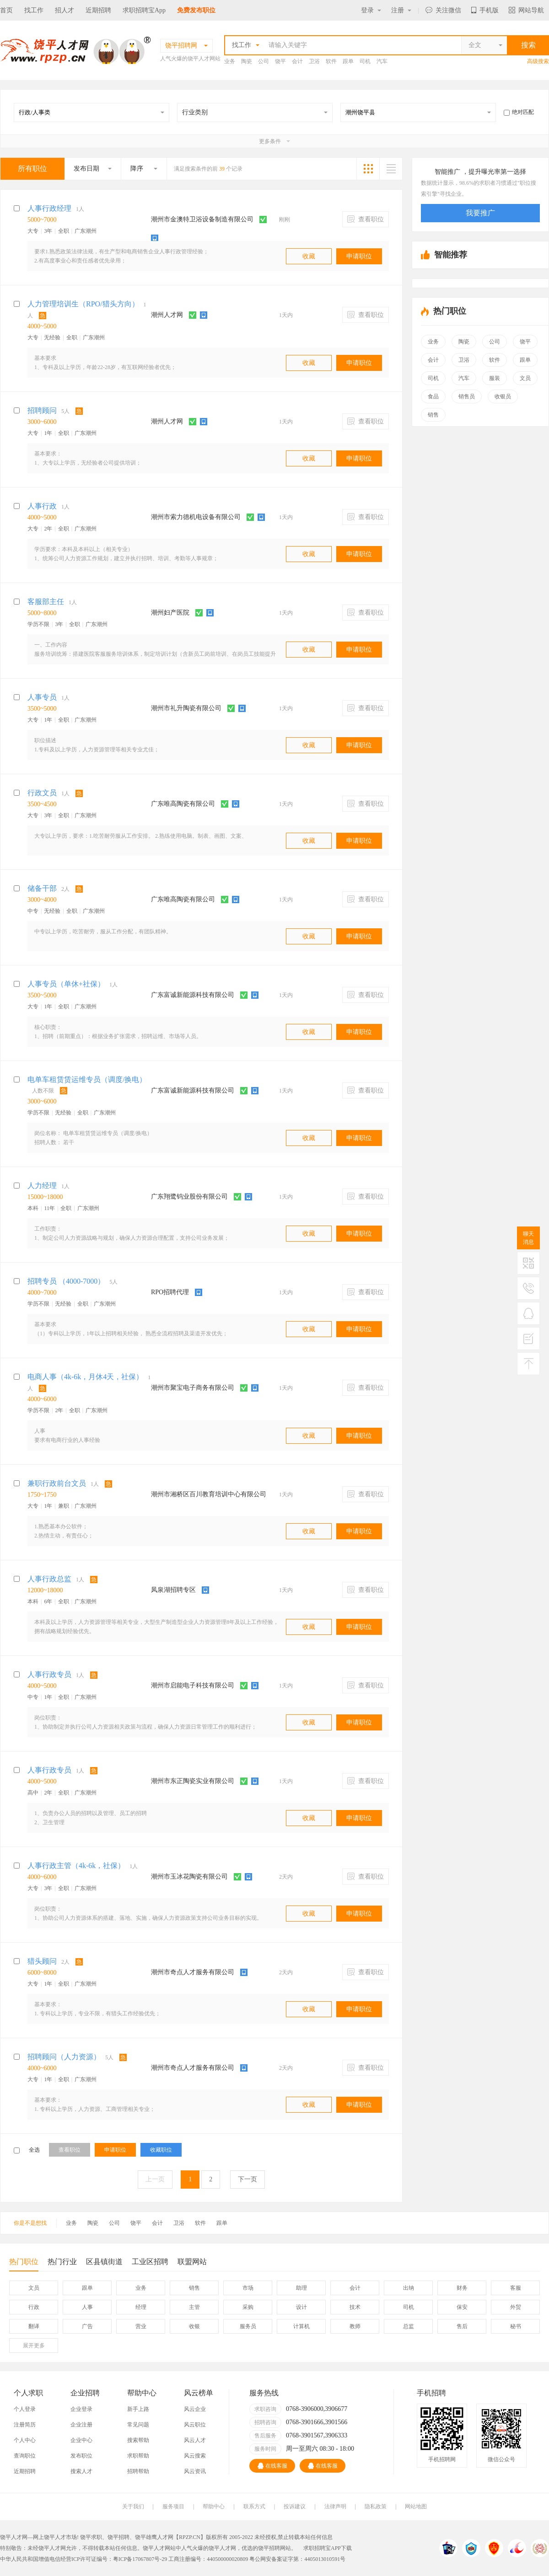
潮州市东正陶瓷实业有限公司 (192, 1781)
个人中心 (25, 2440)
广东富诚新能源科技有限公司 (192, 994)
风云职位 (195, 2424)
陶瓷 (246, 61)
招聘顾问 (42, 410)
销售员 (466, 396)
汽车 (382, 61)
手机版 (485, 10)
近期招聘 (98, 10)
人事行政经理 (49, 208)
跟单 (348, 61)
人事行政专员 (49, 1674)
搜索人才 (81, 2471)
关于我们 (133, 2506)
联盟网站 (192, 2261)
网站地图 (416, 2506)
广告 (87, 2326)
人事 (87, 2307)
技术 (355, 2307)
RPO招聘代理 (170, 1292)
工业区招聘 (150, 2261)
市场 (247, 2288)
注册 (401, 10)
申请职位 (359, 256)
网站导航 (526, 10)
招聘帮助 (138, 2471)
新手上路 (138, 2409)
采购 (247, 2307)
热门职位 (23, 2264)
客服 (515, 2288)
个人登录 (25, 2409)
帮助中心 (214, 2506)
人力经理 (42, 1185)
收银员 (503, 396)
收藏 (308, 256)
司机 (365, 61)
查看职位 (365, 219)
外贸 (515, 2307)
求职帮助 (138, 2456)
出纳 (408, 2288)
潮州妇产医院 (170, 612)
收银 (194, 2326)
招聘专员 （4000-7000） (66, 1281)
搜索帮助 (138, 2440)
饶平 (280, 61)
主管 (194, 2307)
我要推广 (480, 213)
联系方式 (254, 2506)
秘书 (515, 2326)
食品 (433, 396)
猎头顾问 (42, 1961)
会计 (297, 61)
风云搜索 (195, 2456)
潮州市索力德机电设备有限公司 (196, 517)
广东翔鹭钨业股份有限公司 (189, 1196)
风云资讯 (195, 2471)
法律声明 (335, 2506)
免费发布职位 (196, 10)
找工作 (33, 10)
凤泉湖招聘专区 (173, 1589)
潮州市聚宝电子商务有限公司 (192, 1387)
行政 (33, 2307)
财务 (462, 2288)
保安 (462, 2307)
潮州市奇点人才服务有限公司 (192, 1972)
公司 (263, 61)
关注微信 (443, 10)
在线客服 (272, 2466)
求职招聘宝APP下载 (327, 2548)
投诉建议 (295, 2506)
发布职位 (81, 2456)
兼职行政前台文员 (56, 1483)
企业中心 (81, 2440)
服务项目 (173, 2506)
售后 (462, 2326)
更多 (34, 2345)
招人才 (64, 10)
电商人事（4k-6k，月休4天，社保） (85, 1377)
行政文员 (42, 793)
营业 (140, 2326)
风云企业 (195, 2409)
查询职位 (25, 2456)
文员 (525, 378)
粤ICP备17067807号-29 (140, 2559)
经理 (140, 2307)
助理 (301, 2288)
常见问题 (138, 2424)
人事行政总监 (49, 1579)
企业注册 (81, 2424)
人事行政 (42, 506)
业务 (229, 61)
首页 (6, 10)
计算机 (301, 2326)
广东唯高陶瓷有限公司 (183, 803)
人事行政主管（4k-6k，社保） (76, 1865)
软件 (331, 61)
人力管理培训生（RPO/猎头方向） (83, 304)
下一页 (247, 2179)
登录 (371, 10)
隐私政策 (376, 2506)
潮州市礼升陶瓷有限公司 (186, 708)
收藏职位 (161, 2150)
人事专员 (42, 697)
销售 (433, 415)
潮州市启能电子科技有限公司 (192, 1685)
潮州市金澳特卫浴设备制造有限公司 (202, 219)
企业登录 (81, 2409)
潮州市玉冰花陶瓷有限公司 (189, 1876)
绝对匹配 (519, 112)
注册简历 (25, 2424)
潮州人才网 (167, 314)
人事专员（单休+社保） (66, 984)
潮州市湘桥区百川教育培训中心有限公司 (208, 1494)
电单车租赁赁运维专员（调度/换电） (86, 1079)
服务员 (248, 2326)
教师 (355, 2326)
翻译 (33, 2326)
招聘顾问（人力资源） (64, 2057)
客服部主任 (45, 601)
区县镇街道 (104, 2261)
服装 (494, 378)
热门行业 (62, 2261)
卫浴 (314, 61)
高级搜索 (538, 61)
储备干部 (42, 888)
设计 (301, 2307)
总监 (408, 2326)
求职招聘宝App (144, 10)
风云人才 (195, 2440)
